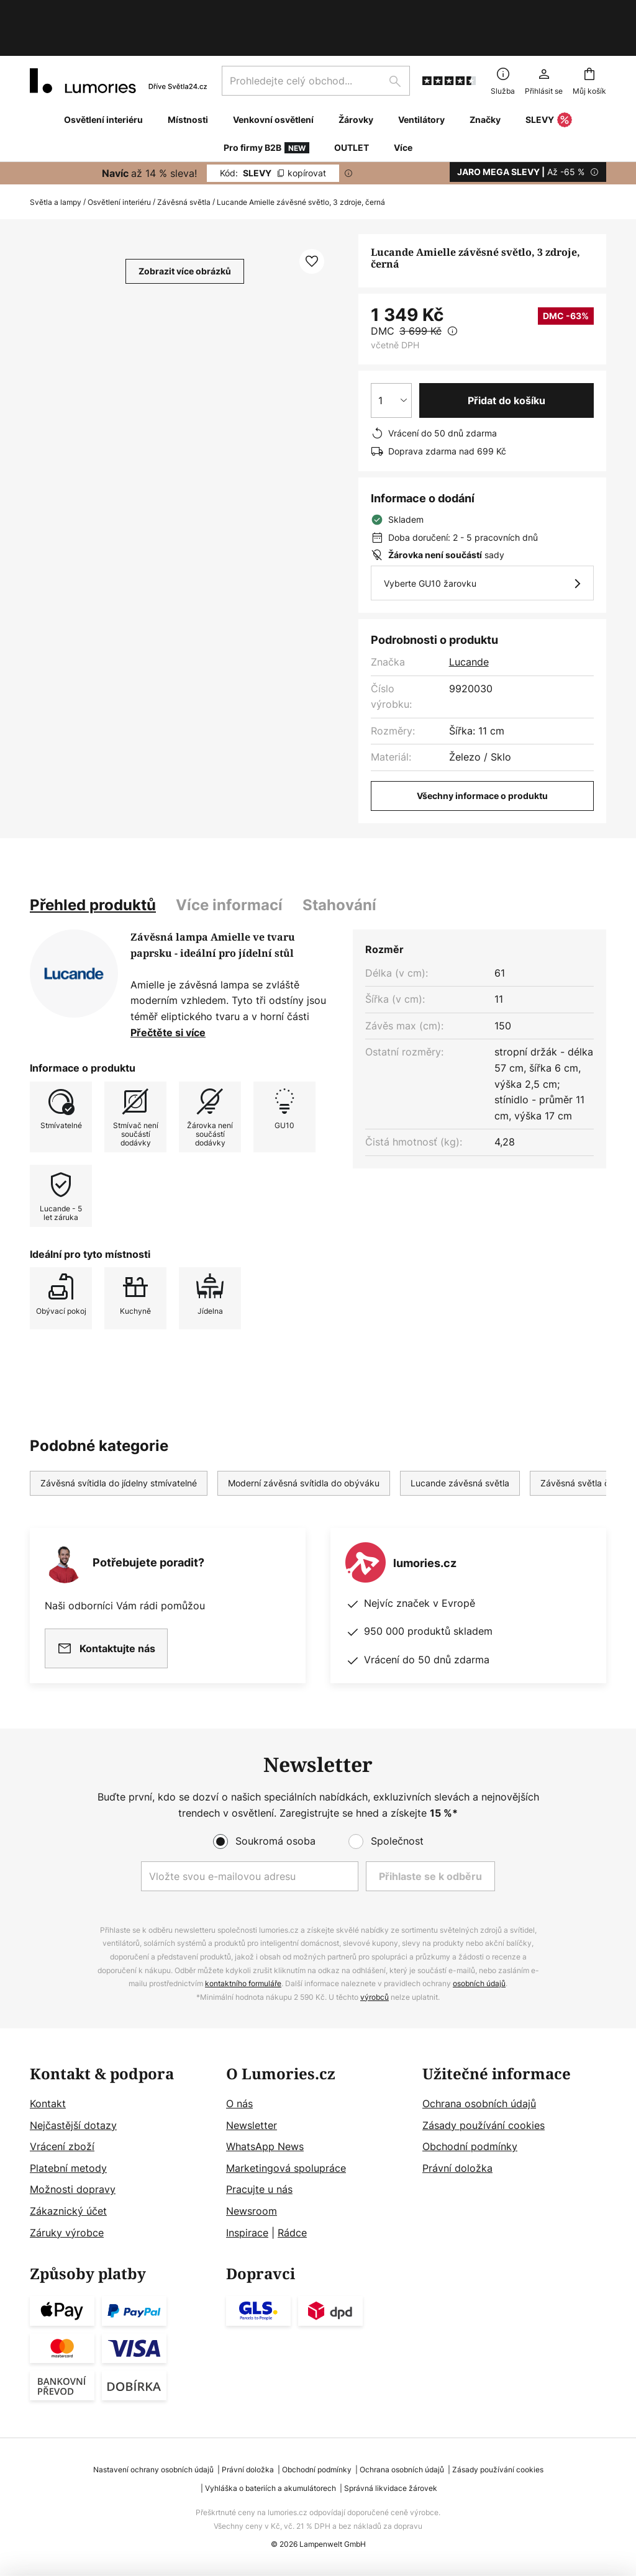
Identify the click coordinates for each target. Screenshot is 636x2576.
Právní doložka (457, 2168)
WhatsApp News (265, 2146)
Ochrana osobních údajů (479, 2103)
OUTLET (351, 106)
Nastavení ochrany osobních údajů (153, 2469)
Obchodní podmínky (469, 2146)
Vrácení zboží (62, 2146)
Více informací (229, 864)
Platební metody (68, 2168)
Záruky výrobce (67, 2232)
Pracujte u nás (259, 2189)
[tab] (93, 864)
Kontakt (48, 2103)
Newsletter (251, 2125)
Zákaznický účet (68, 2211)
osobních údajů (479, 1983)
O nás (239, 2103)
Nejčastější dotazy (73, 2125)
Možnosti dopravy (73, 2189)
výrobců (374, 1997)
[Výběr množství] (391, 359)
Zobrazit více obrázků (185, 230)
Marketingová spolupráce (286, 2168)
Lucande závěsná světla (460, 1442)
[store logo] (118, 39)
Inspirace (247, 2232)
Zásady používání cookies (483, 2125)
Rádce (292, 2232)
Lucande (469, 621)
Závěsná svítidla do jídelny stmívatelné (118, 1442)
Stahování (339, 864)
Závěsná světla (184, 161)
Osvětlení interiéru (119, 161)
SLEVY (548, 79)
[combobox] (315, 39)
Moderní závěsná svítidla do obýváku (303, 1442)
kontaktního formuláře (243, 1983)
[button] (311, 220)
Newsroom (251, 2211)
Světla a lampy (55, 161)
